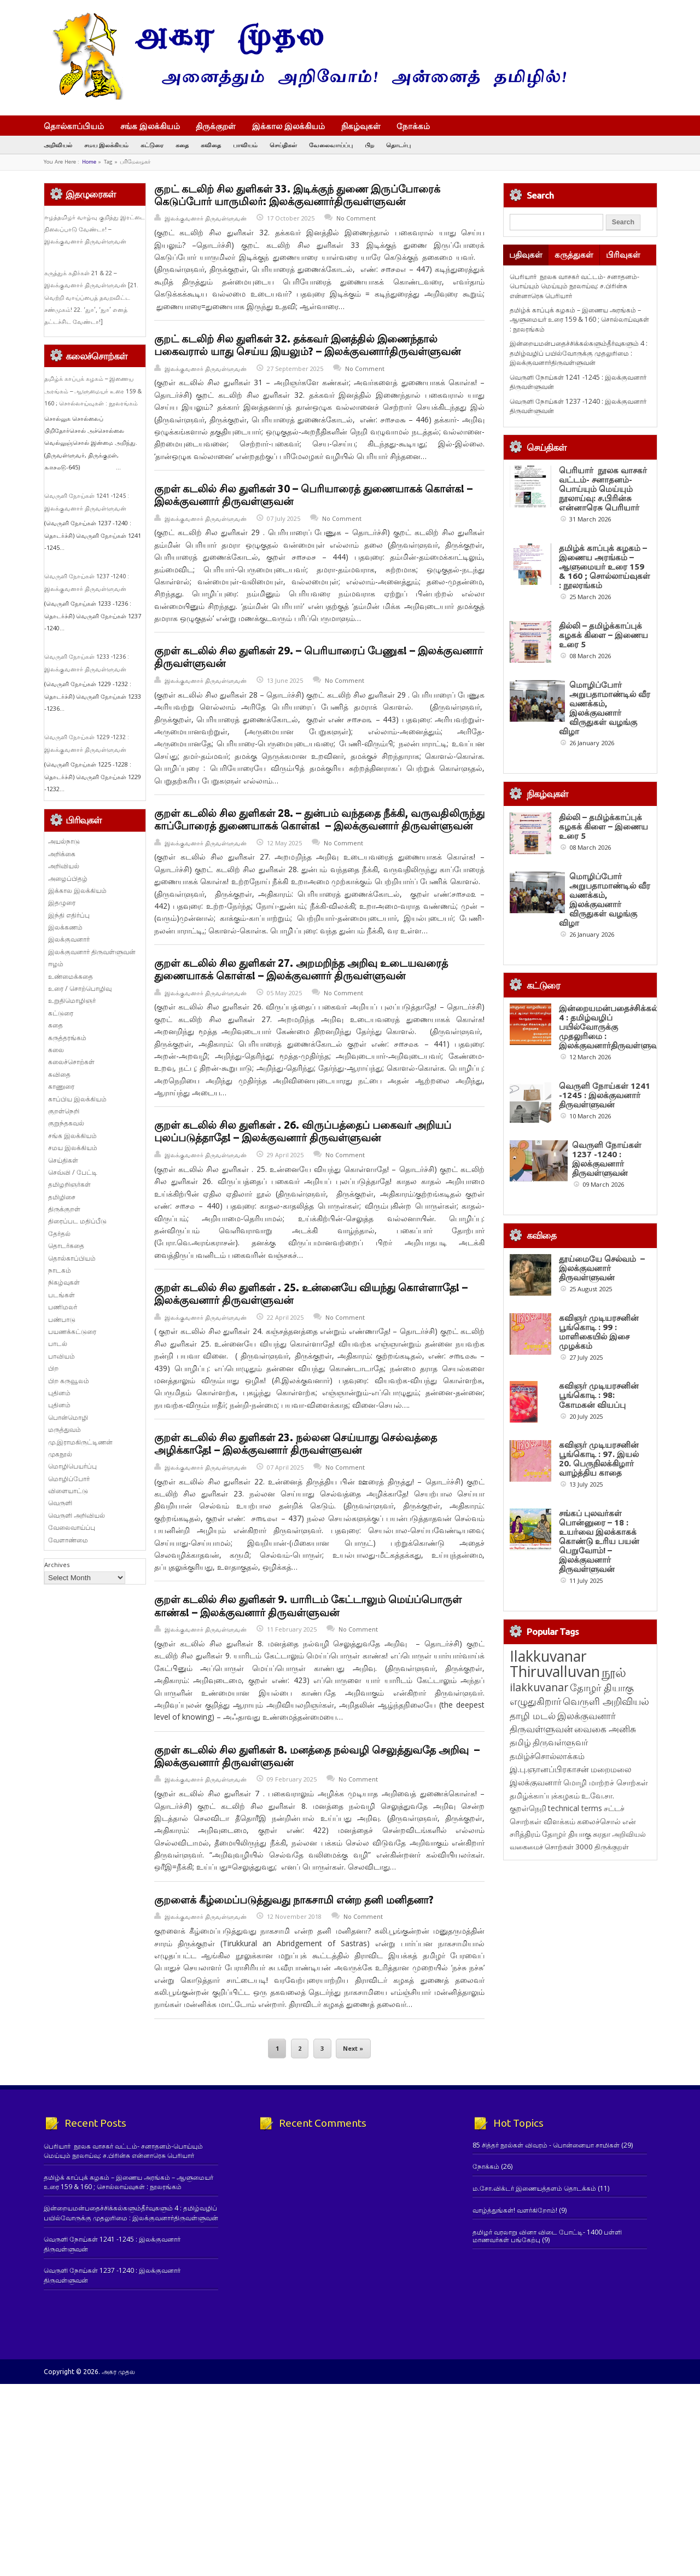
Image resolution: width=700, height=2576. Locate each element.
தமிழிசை (61, 1197)
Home (89, 161)
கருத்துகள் (574, 254)
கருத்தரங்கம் (67, 1037)
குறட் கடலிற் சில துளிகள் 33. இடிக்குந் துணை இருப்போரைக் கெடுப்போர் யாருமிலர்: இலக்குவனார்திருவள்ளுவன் (297, 195)
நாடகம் (59, 1270)
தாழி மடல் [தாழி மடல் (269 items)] (533, 1715)
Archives (56, 1564)
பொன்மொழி (68, 1417)
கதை (182, 145)
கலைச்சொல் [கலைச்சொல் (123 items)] (599, 1821)
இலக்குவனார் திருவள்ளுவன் (206, 218)
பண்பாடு (61, 1319)
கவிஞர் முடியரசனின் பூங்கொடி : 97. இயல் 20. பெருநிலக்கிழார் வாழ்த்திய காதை (599, 1458)
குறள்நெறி (63, 1111)
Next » (353, 2049)
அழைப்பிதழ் (68, 878)
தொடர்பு (398, 145)
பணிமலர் (62, 1307)
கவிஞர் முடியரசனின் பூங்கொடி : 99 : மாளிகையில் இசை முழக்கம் (599, 1331)
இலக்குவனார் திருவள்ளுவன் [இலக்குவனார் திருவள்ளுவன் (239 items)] (563, 1722)
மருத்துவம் (64, 1429)
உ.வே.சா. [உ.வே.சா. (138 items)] (597, 1795)
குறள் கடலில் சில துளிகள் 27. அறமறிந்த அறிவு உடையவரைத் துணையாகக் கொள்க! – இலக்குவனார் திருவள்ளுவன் (301, 969)
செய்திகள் (283, 145)
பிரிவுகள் (623, 254)
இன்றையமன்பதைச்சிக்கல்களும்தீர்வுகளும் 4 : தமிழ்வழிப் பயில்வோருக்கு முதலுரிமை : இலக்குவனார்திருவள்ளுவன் (579, 353)
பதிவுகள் (525, 254)
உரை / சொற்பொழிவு (80, 988)
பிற (369, 145)
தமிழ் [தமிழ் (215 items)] (520, 1742)
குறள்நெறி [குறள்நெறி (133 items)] (528, 1808)
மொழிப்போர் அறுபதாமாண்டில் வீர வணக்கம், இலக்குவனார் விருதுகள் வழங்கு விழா (604, 708)
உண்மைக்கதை (70, 976)
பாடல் (57, 1343)
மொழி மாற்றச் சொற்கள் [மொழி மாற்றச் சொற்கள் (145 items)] (605, 1782)
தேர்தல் (59, 1233)
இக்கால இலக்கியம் (288, 125)
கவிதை (211, 145)
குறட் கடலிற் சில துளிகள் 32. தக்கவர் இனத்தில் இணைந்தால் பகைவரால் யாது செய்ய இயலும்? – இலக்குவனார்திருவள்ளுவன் (307, 345)
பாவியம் (245, 145)
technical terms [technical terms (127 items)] (575, 1808)
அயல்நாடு (64, 841)
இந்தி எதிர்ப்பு (69, 915)
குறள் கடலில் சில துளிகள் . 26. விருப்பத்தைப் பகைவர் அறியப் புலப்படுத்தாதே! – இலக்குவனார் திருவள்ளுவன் (302, 1131)
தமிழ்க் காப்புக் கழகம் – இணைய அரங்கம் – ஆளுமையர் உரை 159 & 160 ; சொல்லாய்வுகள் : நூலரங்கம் (93, 391)
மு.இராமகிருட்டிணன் (80, 1442)
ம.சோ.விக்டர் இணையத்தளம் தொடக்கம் (534, 2188)
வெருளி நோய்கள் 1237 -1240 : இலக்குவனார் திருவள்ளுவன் (606, 1158)
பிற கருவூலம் (68, 1380)
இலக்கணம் (65, 927)
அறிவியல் (58, 145)
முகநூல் (60, 1454)
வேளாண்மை (68, 1540)
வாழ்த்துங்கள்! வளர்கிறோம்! (514, 2210)
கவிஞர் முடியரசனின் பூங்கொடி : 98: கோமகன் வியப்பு (599, 1395)
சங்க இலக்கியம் (150, 125)
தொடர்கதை (66, 1245)
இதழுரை (61, 902)
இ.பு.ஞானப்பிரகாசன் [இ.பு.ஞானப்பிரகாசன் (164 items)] (549, 1768)
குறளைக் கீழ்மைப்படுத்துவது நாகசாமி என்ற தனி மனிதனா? (294, 1900)
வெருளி (60, 1502)
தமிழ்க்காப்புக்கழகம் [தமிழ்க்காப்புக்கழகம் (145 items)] (545, 1795)
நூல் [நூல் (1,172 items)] (614, 1672)
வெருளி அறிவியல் (76, 1515)
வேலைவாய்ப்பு (331, 145)
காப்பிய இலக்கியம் (77, 1099)
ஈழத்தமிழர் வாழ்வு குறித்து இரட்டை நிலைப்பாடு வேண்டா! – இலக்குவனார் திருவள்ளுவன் (94, 229)
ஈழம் (55, 963)
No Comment (356, 218)
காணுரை (61, 1086)
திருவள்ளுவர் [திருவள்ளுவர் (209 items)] (560, 1742)
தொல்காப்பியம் (74, 125)
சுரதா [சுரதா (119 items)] (601, 1834)
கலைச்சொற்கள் (71, 1061)
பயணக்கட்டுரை (72, 1331)
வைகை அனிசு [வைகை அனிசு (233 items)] (605, 1728)
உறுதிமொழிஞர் (72, 1000)
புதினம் (59, 1392)
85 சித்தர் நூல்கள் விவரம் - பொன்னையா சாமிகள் (546, 2145)
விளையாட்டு (68, 1490)
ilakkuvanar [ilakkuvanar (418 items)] (539, 1687)
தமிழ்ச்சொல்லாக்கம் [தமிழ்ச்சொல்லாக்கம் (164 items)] (547, 1755)
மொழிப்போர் (69, 1478)
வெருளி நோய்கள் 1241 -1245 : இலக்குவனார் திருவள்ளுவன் (604, 1095)
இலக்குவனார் (69, 939)
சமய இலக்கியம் (106, 145)
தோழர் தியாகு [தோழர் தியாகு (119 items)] (566, 1834)
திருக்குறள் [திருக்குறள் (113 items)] (611, 1847)
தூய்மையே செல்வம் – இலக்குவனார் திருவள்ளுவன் (602, 1268)
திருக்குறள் (216, 125)
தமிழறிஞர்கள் (69, 1184)
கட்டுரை (152, 145)
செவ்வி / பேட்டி (72, 1172)
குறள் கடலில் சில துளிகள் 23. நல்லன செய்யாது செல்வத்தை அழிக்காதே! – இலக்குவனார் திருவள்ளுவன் (295, 1443)
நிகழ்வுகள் (361, 125)
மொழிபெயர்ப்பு (72, 1466)
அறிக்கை (61, 853)
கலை (56, 1049)
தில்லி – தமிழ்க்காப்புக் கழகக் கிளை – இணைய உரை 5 (603, 635)
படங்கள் (61, 1294)
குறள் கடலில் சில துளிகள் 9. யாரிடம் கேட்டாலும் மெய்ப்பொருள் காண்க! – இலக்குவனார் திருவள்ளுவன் (308, 1605)
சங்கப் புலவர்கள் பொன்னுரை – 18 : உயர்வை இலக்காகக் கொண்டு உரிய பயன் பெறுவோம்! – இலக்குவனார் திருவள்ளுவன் (599, 1541)
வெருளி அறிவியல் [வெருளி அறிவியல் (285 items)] (606, 1701)
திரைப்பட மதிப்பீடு (77, 1221)
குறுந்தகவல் (66, 1123)
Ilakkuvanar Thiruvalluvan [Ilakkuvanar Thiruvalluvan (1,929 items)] (555, 1663)
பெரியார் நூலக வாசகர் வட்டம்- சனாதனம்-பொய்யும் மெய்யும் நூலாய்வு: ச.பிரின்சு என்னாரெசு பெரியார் (574, 286)
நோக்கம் (418, 127)
